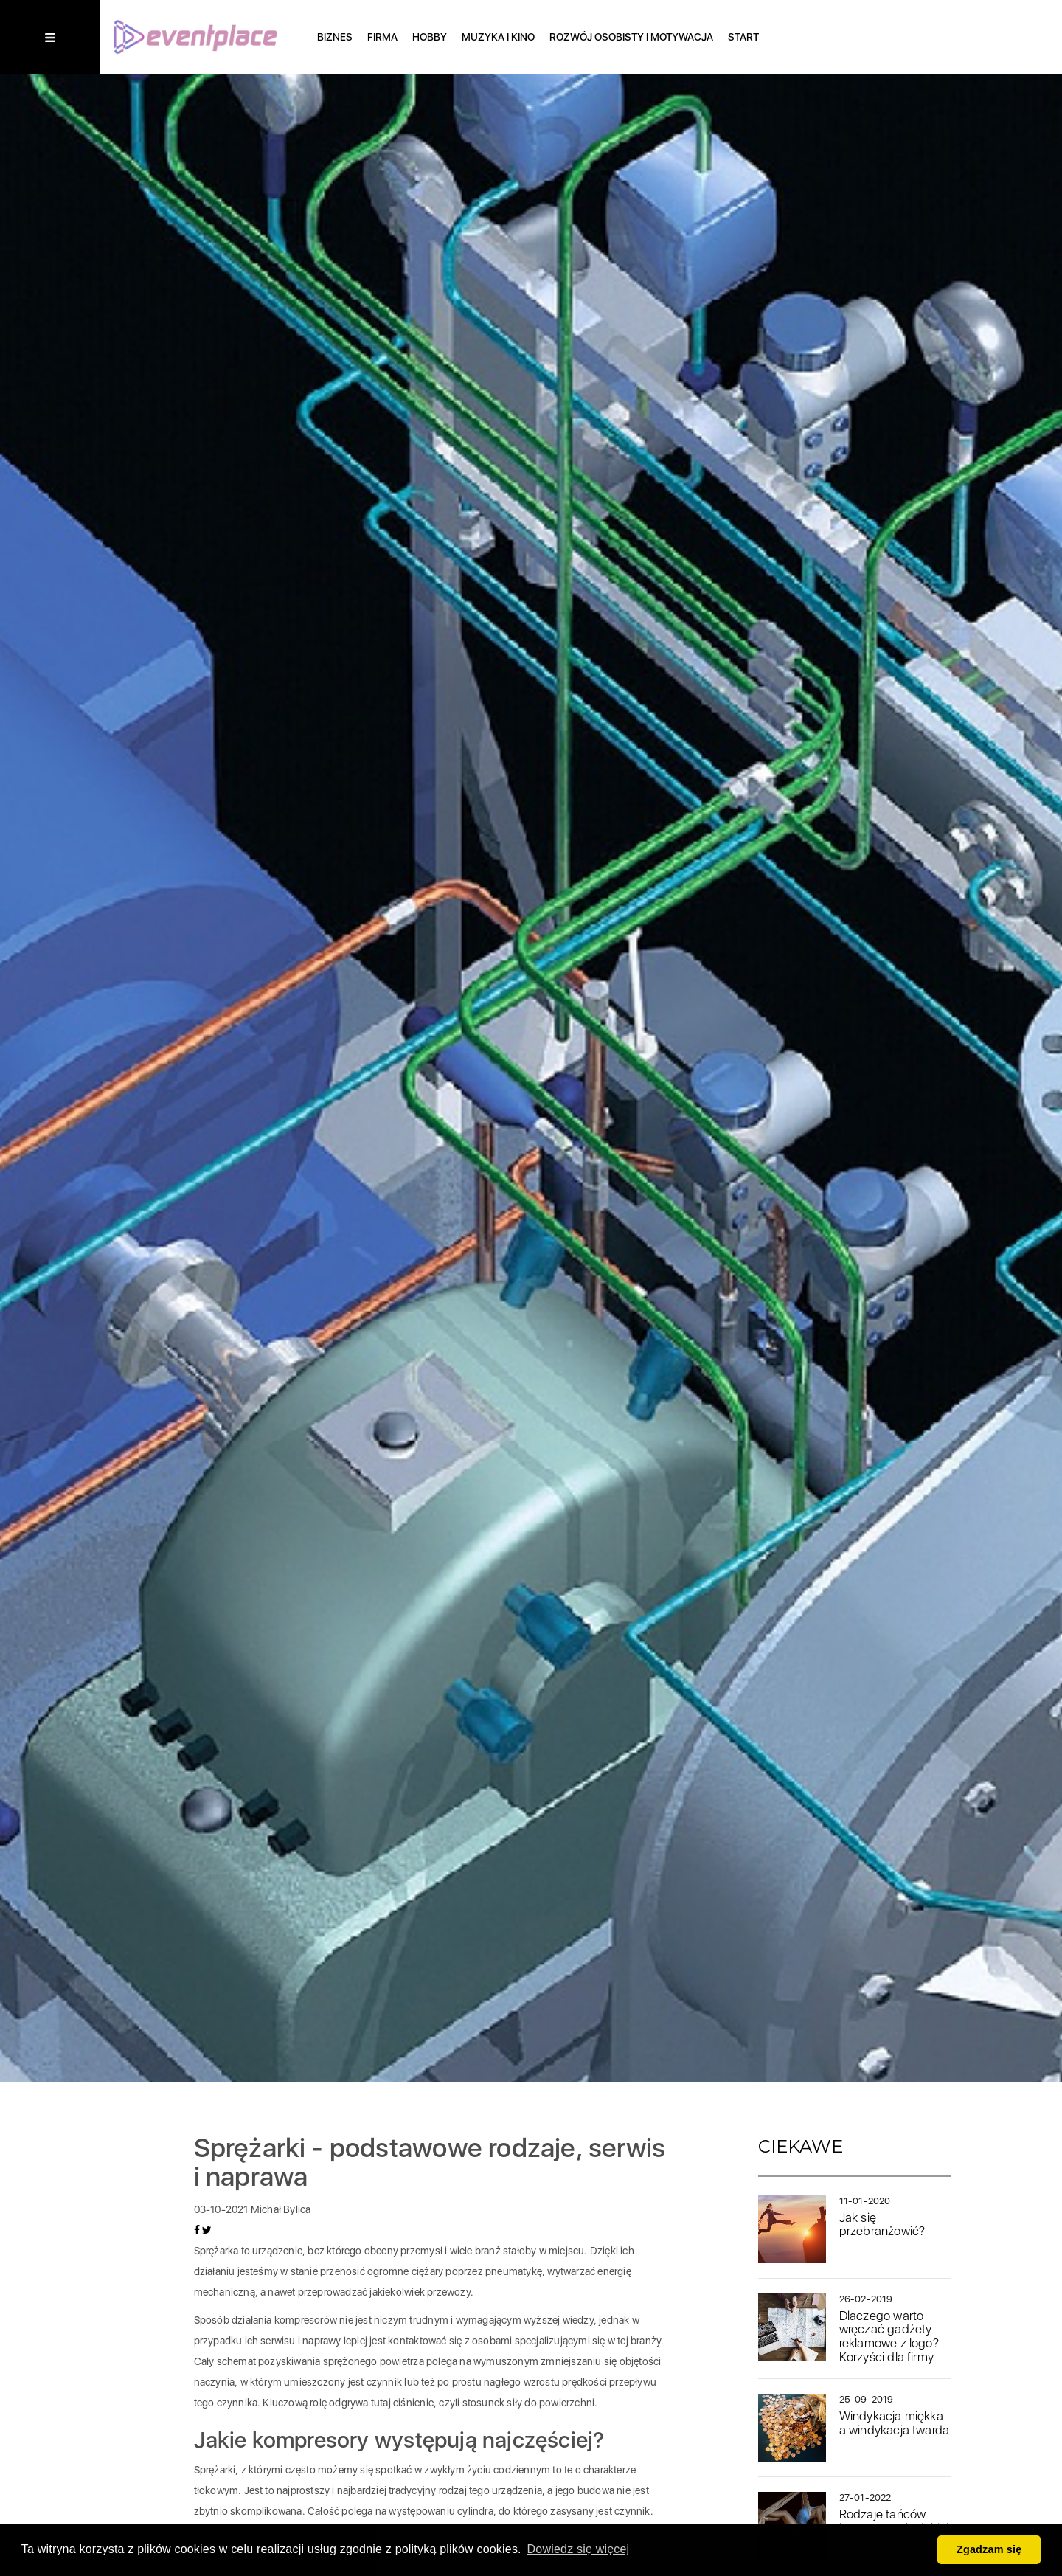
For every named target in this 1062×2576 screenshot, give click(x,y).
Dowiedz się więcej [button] (578, 2549)
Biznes (335, 37)
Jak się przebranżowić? (882, 2224)
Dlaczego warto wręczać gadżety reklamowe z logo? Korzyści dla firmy (889, 2336)
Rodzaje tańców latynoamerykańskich (896, 2521)
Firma (382, 37)
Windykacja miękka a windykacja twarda (894, 2423)
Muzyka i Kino (498, 37)
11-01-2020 (865, 2200)
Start (743, 37)
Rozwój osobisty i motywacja (631, 37)
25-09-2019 (866, 2399)
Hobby (429, 37)
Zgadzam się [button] (989, 2549)
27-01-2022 (865, 2497)
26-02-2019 (866, 2299)
